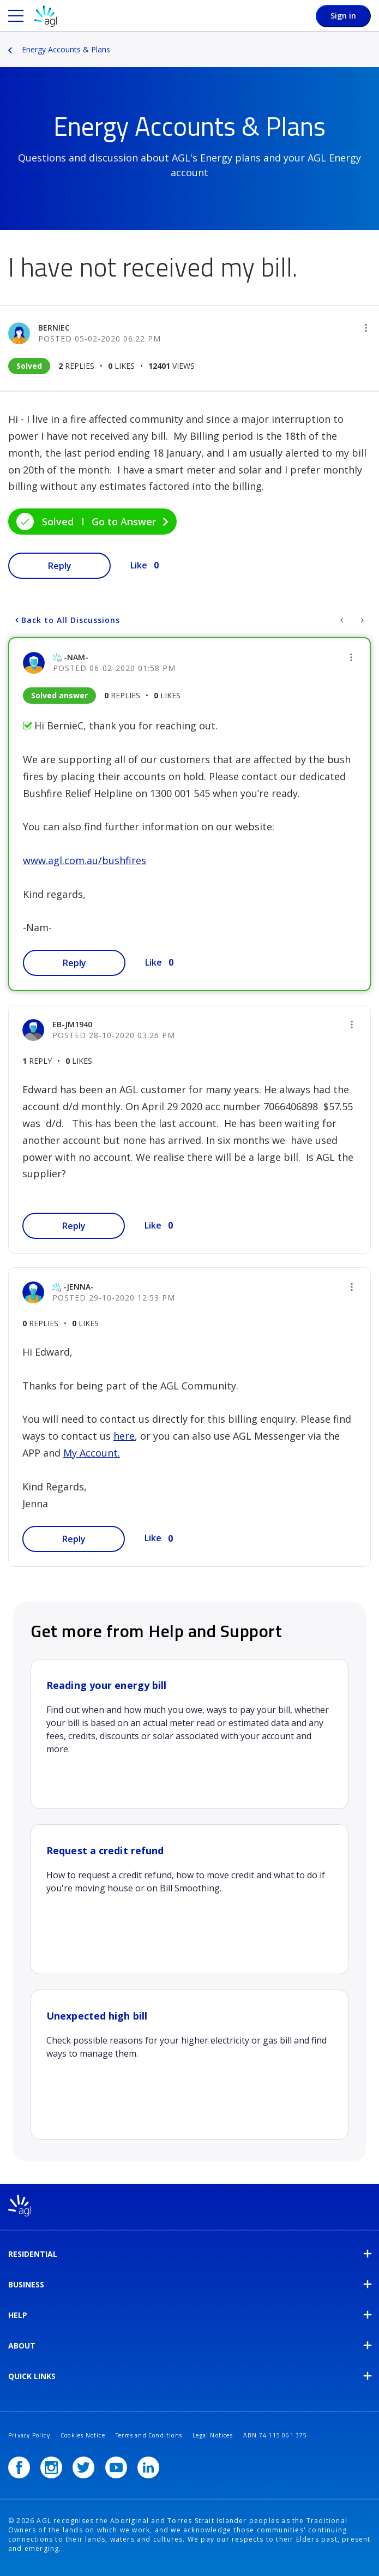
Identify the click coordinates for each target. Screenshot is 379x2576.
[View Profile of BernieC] (54, 327)
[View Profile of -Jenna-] (78, 1286)
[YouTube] (116, 2467)
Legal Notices (212, 2435)
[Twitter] (83, 2467)
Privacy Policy (29, 2435)
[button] (366, 328)
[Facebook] (19, 2467)
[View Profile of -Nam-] (76, 657)
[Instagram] (51, 2467)
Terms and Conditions (149, 2435)
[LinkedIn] (148, 2467)
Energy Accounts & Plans (66, 49)
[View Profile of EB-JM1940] (72, 1024)
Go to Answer (124, 521)
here (124, 1435)
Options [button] (372, 42)
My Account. (91, 1452)
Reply (59, 566)
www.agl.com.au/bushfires (84, 860)
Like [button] (138, 565)
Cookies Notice (83, 2435)
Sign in (343, 15)
